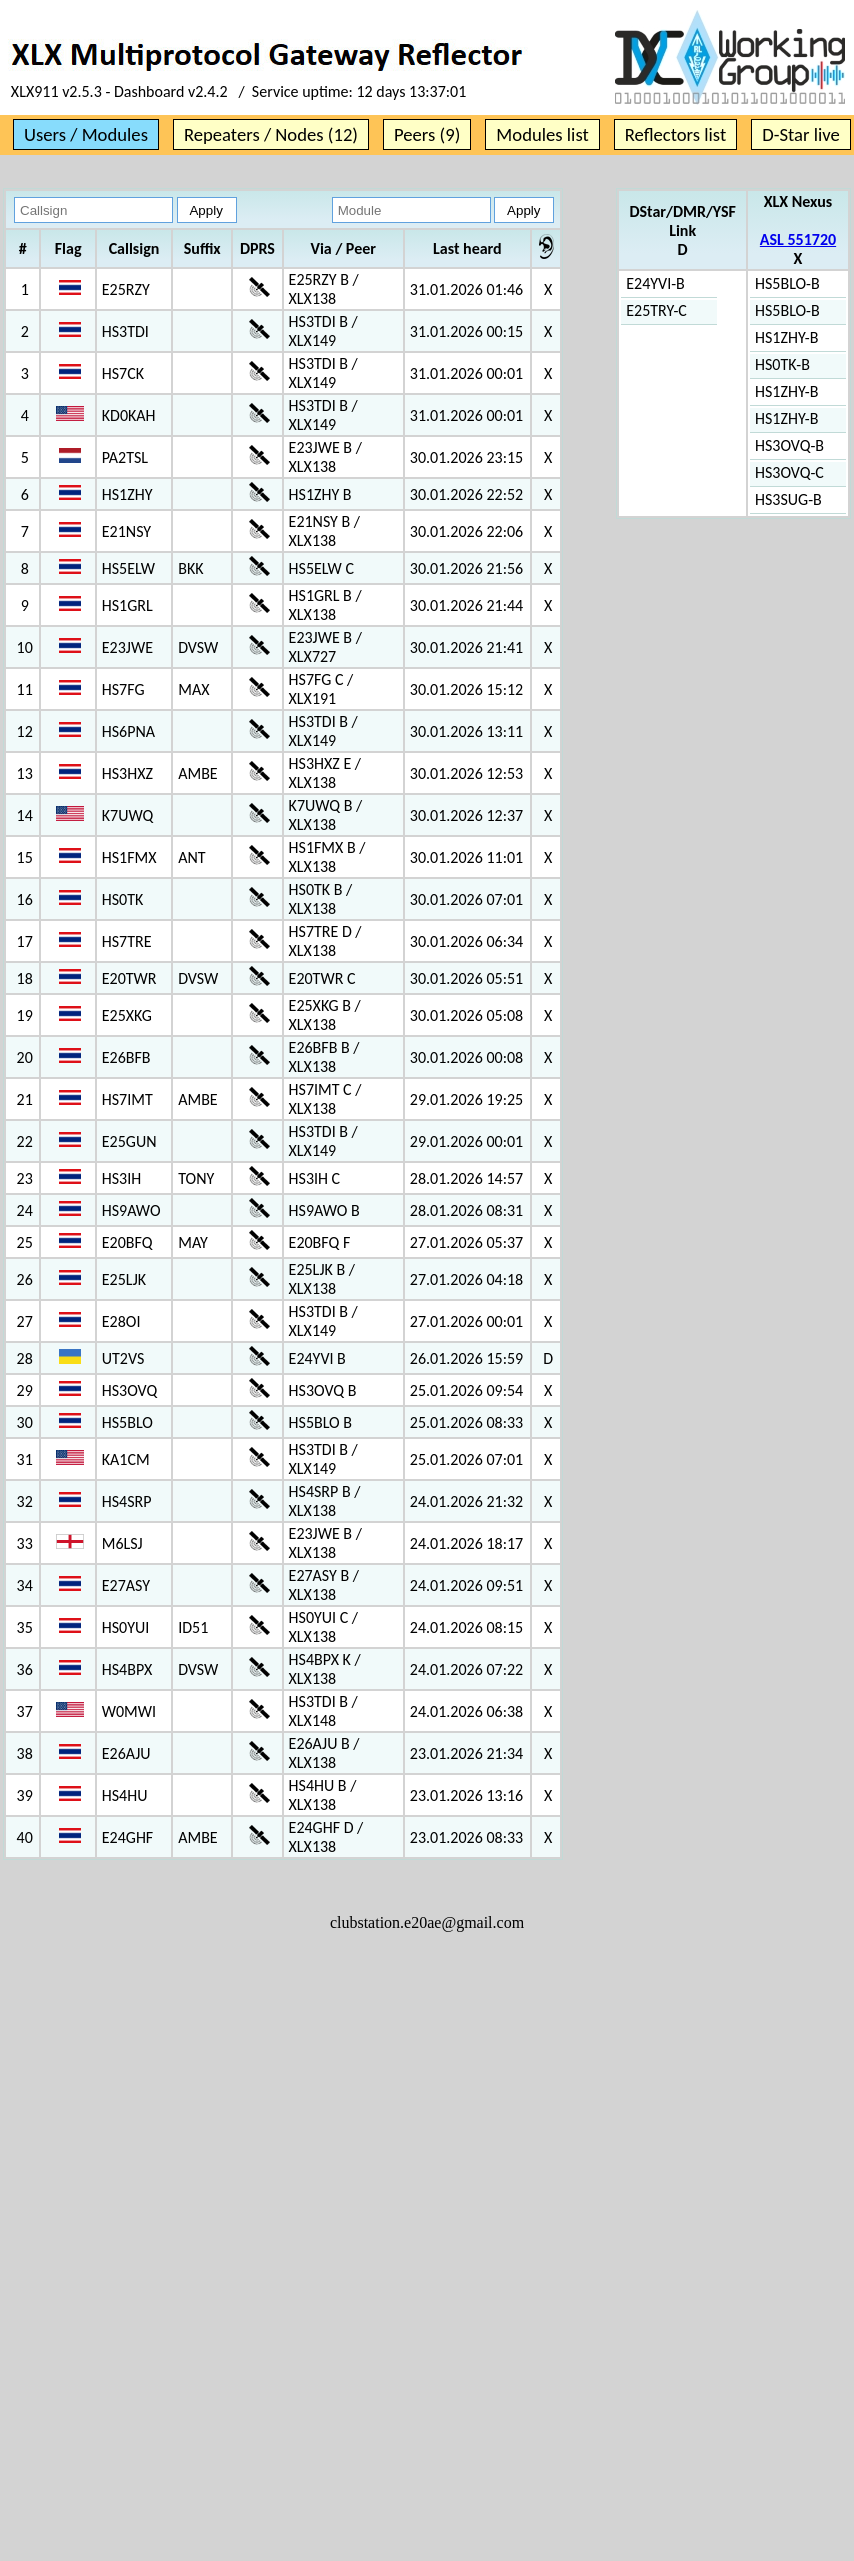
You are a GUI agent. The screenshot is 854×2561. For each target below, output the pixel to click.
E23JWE (127, 647)
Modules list (542, 134)
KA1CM (126, 1459)
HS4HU (125, 1795)
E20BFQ (127, 1242)
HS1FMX (129, 857)
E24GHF (127, 1837)
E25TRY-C (656, 310)
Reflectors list (675, 134)
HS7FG (123, 689)
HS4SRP (127, 1501)
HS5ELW (128, 568)
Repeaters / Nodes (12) (271, 134)
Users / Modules (86, 134)
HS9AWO (131, 1210)
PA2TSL (125, 457)
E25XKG (127, 1015)
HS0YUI (126, 1627)
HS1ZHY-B (786, 337)
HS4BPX (127, 1669)
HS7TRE (127, 941)
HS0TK (123, 899)
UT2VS (123, 1358)
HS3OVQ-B (789, 445)
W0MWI (129, 1711)
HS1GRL (127, 605)
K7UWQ (128, 815)
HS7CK (123, 373)
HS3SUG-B (788, 499)
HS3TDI (125, 331)
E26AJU (126, 1753)
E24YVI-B (655, 283)
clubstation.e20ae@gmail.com (427, 1922)
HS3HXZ (127, 773)
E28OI (121, 1321)
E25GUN (129, 1141)
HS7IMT (127, 1099)
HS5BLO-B (787, 283)
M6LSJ (122, 1543)
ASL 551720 (798, 239)
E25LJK (124, 1279)
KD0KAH (129, 415)
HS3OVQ (129, 1390)
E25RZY (126, 289)
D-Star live (801, 134)
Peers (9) (427, 134)
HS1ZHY (127, 494)
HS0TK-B (782, 364)
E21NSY (126, 531)
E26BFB (126, 1057)
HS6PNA (128, 731)
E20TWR (129, 978)
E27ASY (126, 1585)
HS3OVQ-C (789, 472)
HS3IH (121, 1178)
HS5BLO (127, 1422)
